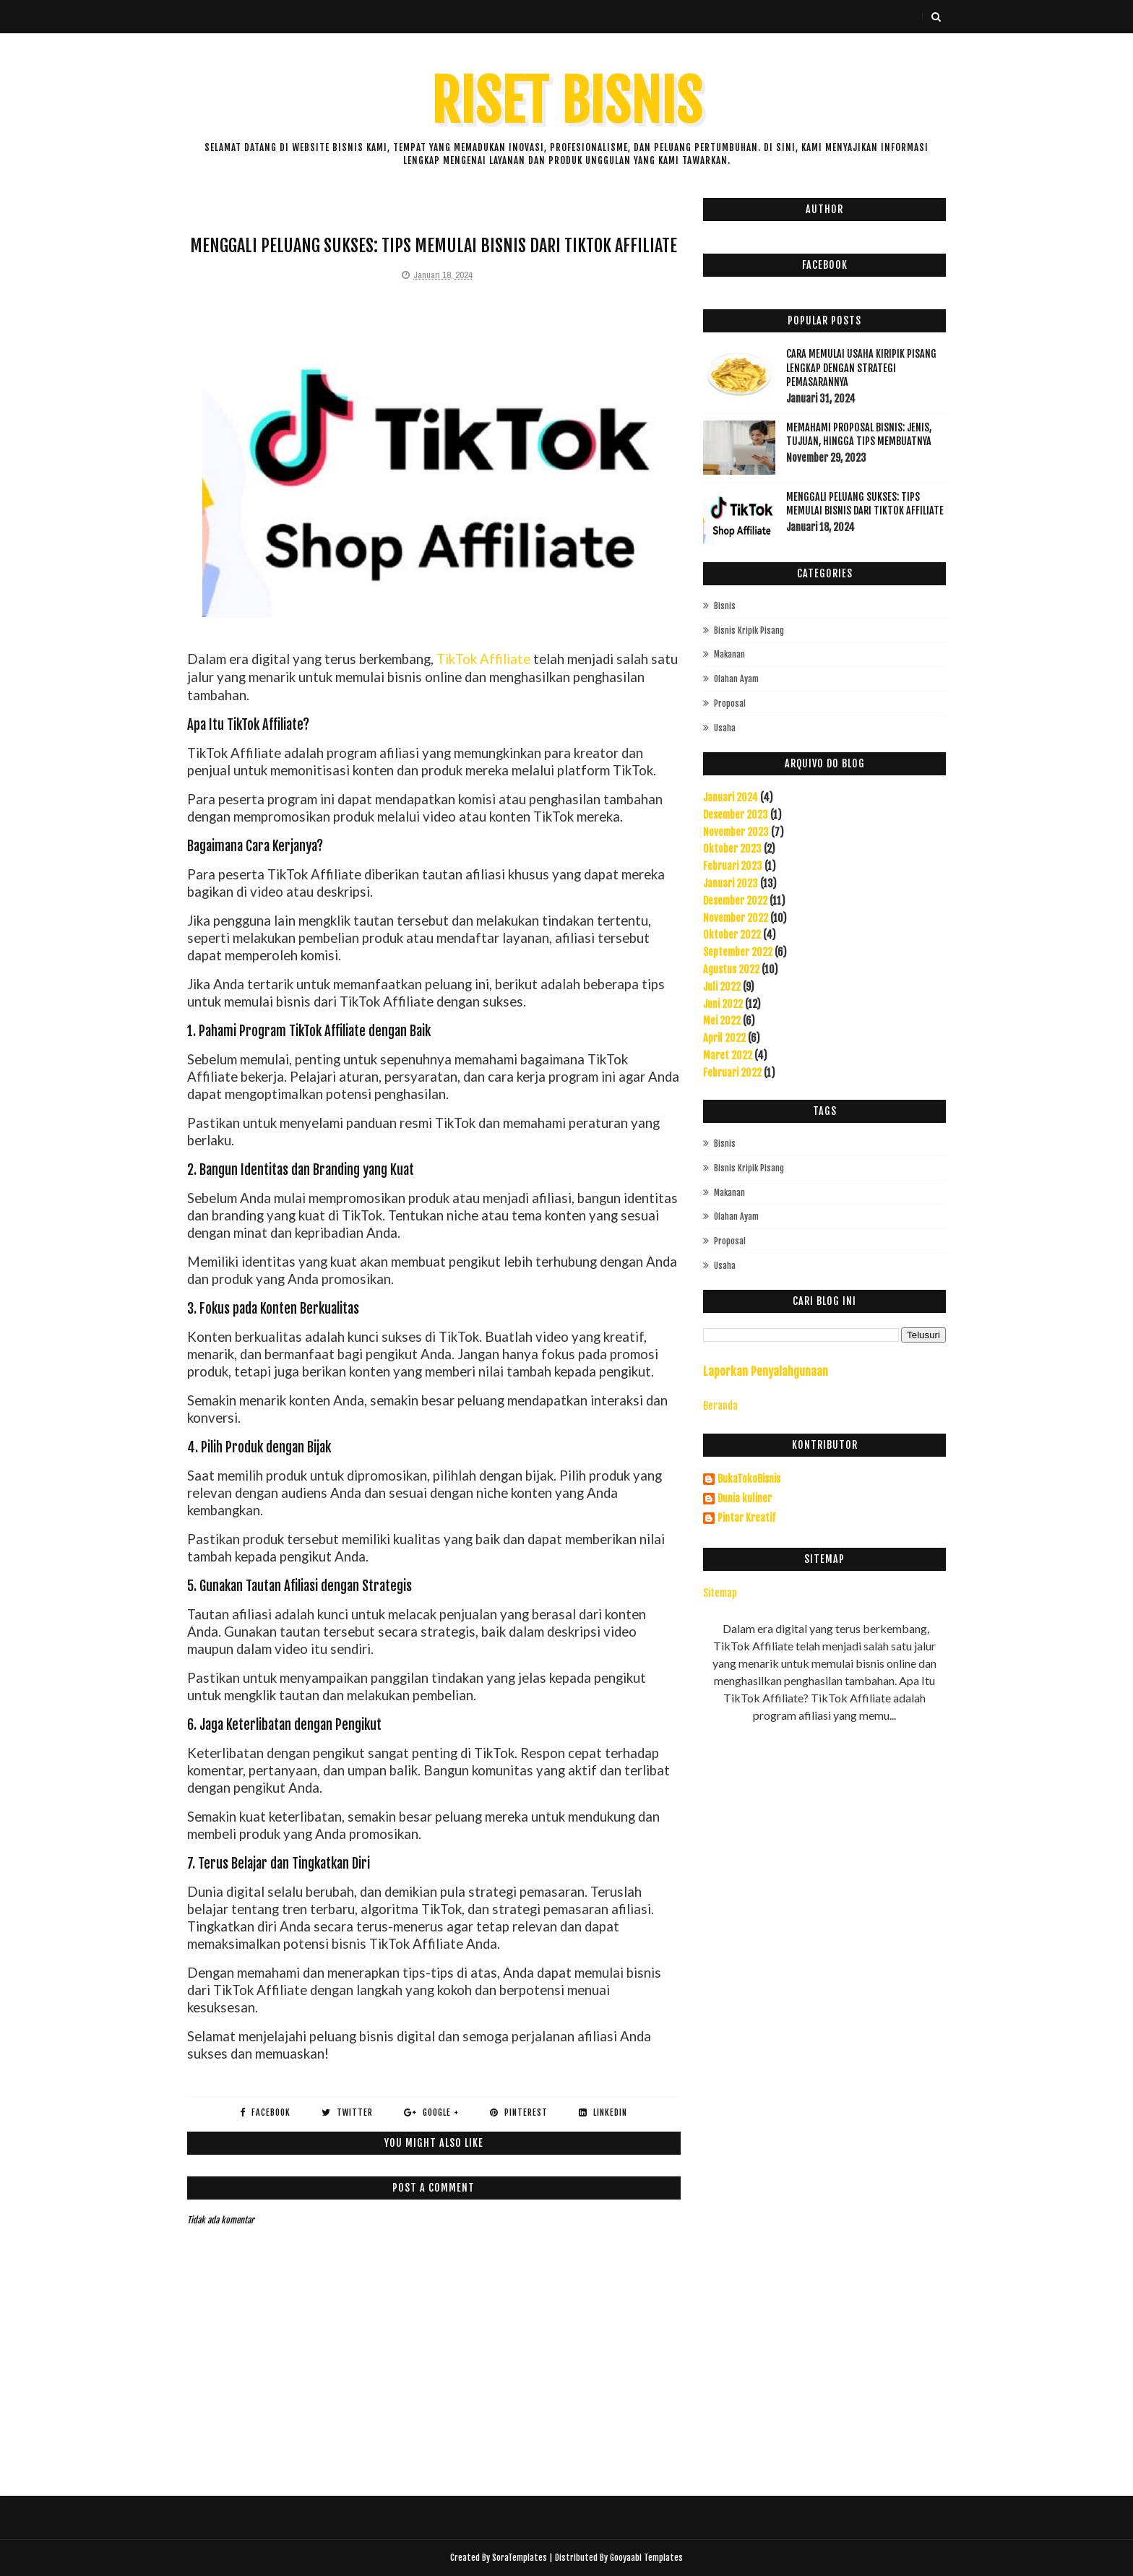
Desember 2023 (735, 815)
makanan (729, 654)
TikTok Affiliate (483, 659)
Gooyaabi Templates (646, 2557)
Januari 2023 (730, 883)
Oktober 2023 (732, 849)
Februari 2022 (732, 1073)
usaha (725, 728)
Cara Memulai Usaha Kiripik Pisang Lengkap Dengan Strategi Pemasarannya (861, 368)
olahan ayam (736, 678)
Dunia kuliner (745, 1498)
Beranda (720, 1406)
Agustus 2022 (731, 969)
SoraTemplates (519, 2557)
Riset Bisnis (566, 101)
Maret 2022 (727, 1055)
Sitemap (720, 1593)
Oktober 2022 (732, 935)
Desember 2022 (735, 901)
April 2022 (724, 1038)
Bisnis (725, 605)
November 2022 (735, 918)
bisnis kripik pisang (749, 630)
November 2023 (736, 832)
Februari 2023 (732, 866)
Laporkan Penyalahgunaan (765, 1371)
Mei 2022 (722, 1021)
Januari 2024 (730, 797)
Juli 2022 (722, 987)
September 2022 (737, 952)
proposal (730, 703)
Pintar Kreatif (746, 1518)
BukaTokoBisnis (749, 1479)
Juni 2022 (723, 1004)
